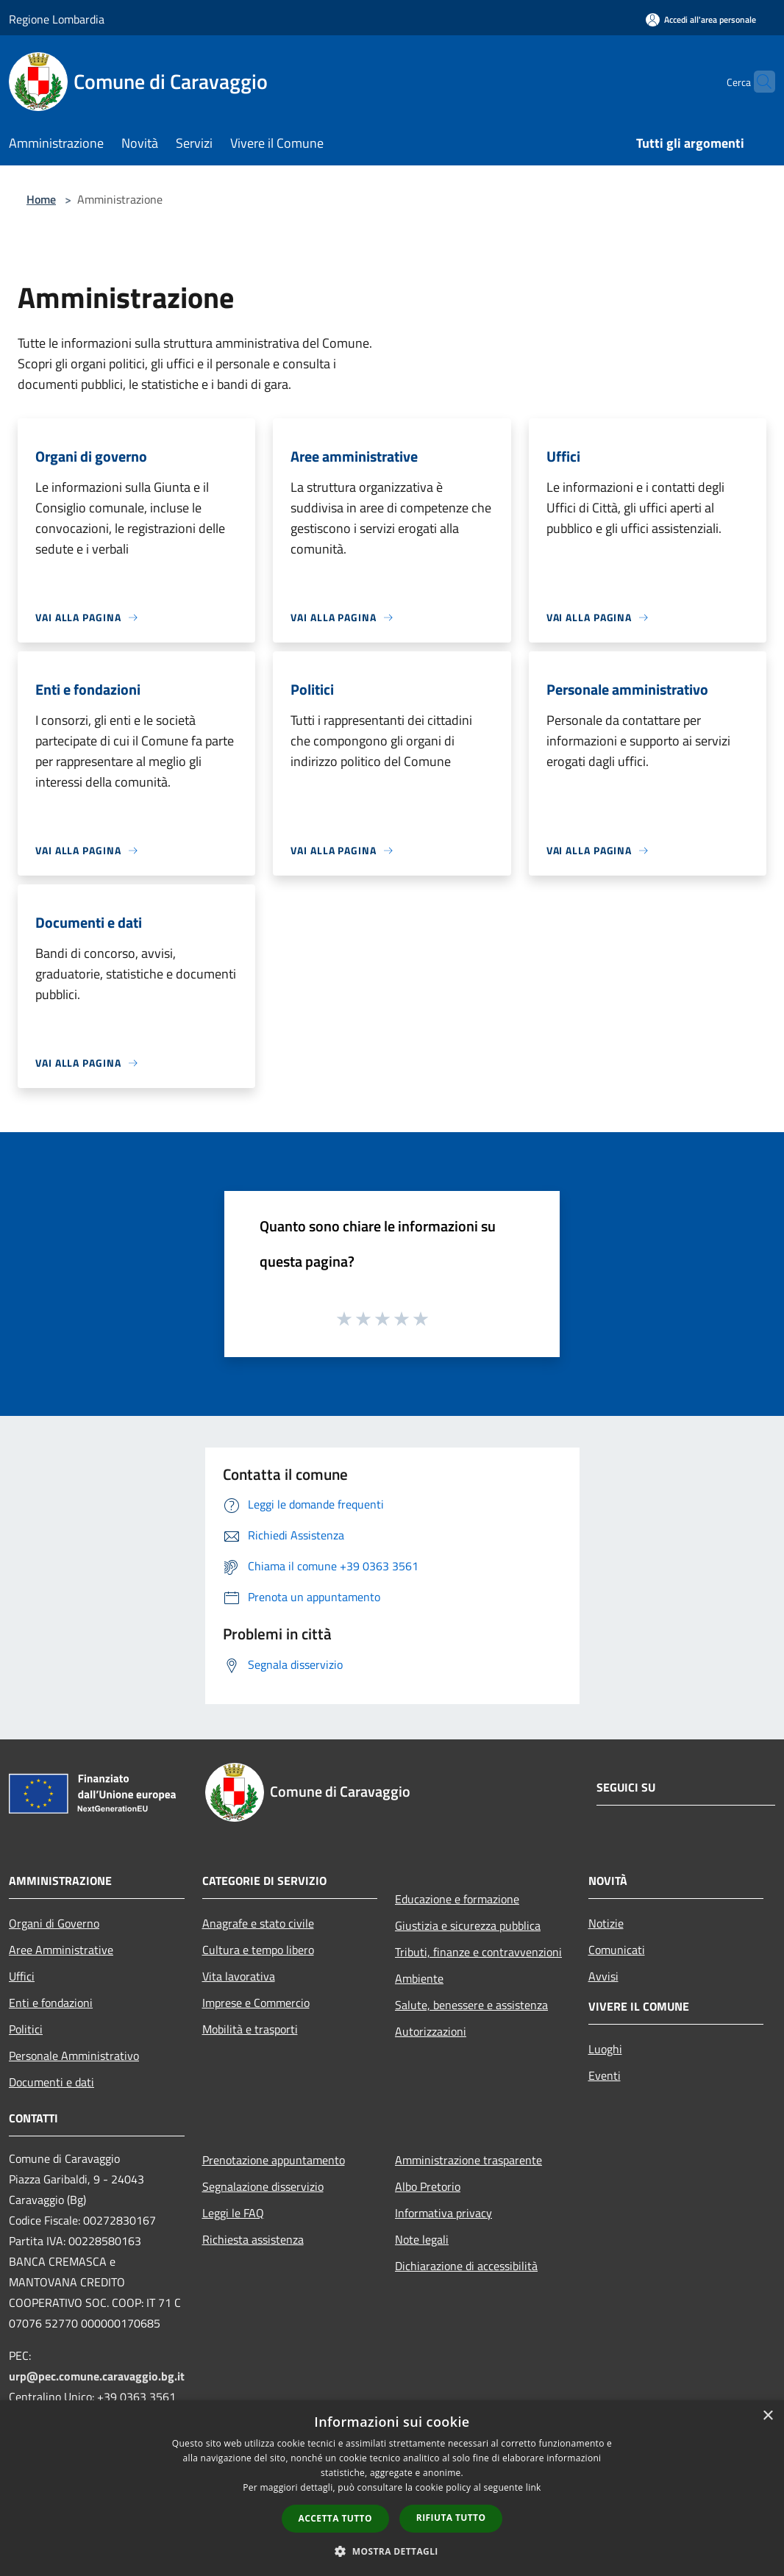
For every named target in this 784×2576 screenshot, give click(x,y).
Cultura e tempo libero (258, 1949)
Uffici (22, 1976)
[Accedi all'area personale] (701, 19)
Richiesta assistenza (253, 2239)
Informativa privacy (443, 2213)
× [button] (767, 2416)
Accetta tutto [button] (335, 2518)
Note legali (422, 2239)
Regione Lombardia (56, 19)
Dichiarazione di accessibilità (466, 2266)
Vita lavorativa (238, 1976)
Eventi (604, 2075)
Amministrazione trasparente (468, 2160)
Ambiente (419, 1978)
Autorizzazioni (430, 2031)
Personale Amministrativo (74, 2055)
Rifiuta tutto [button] (451, 2517)
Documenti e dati (51, 2082)
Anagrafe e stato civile (258, 1923)
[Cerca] (757, 81)
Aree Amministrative (61, 1949)
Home (41, 199)
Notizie (606, 1923)
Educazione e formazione (457, 1899)
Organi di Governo (54, 1923)
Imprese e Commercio (256, 2002)
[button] (392, 2551)
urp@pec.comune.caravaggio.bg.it (97, 2376)
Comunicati (616, 1949)
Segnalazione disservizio (263, 2186)
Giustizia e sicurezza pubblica (468, 1925)
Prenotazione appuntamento (273, 2160)
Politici (26, 2029)
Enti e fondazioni (51, 2002)
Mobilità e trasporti (250, 2029)
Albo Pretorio (427, 2186)
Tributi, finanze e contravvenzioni (478, 1952)
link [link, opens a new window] (533, 2487)
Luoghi (605, 2049)
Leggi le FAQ (233, 2213)
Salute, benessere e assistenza (471, 2005)
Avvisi (603, 1976)
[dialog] (392, 2488)
